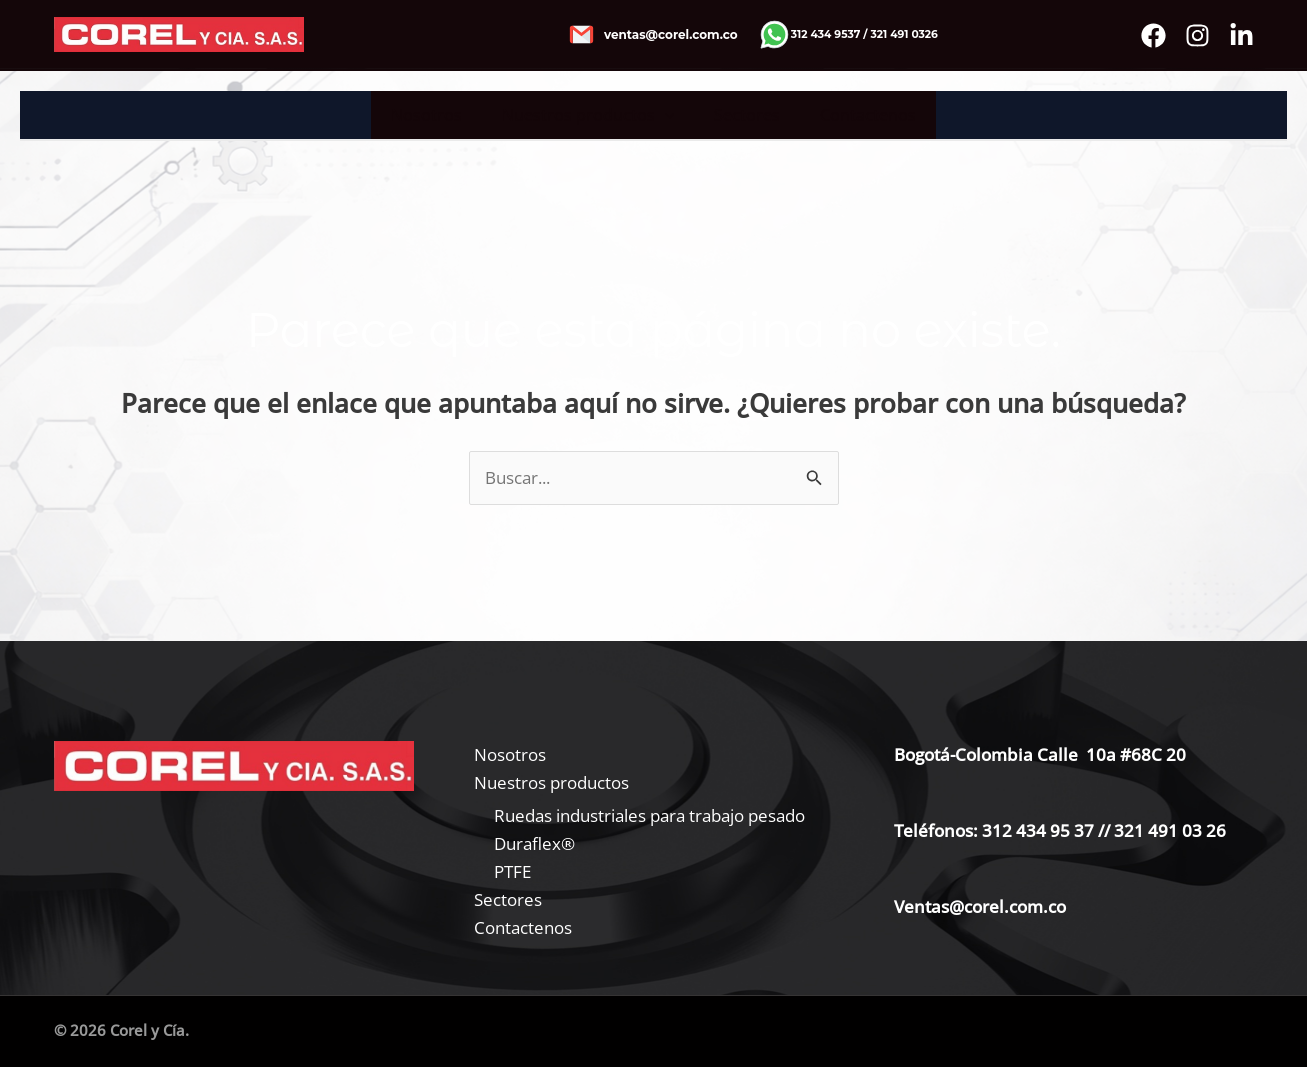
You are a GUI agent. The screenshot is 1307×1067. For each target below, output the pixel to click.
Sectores (743, 115)
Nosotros (438, 115)
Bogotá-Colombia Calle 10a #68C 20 (1040, 754)
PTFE (512, 871)
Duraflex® (534, 843)
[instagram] (1197, 35)
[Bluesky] (1241, 35)
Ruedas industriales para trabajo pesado (649, 815)
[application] (669, 115)
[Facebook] (1153, 35)
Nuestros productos (592, 115)
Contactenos (856, 115)
